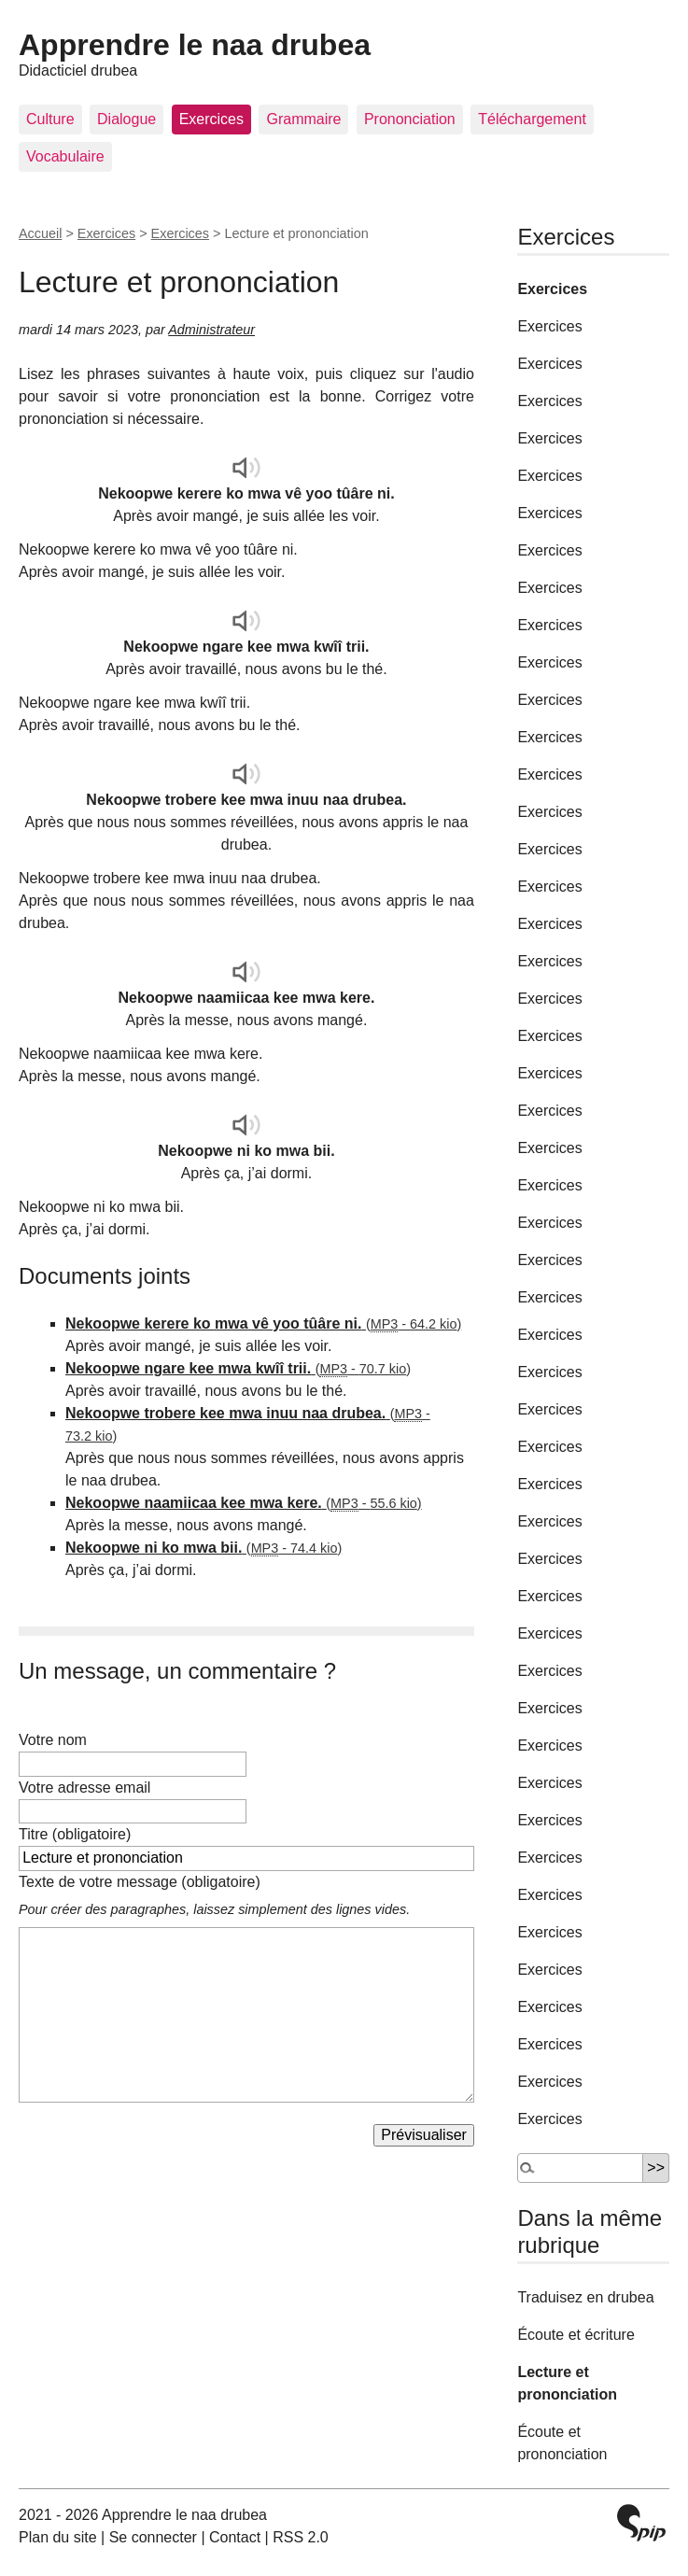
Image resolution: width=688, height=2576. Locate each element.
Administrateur (211, 329)
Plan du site (58, 2537)
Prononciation (410, 119)
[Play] (246, 468)
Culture (50, 119)
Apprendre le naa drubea (195, 45)
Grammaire (303, 119)
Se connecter (153, 2537)
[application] (246, 468)
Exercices (211, 119)
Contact (234, 2537)
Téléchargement (532, 119)
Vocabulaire (65, 156)
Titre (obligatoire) (75, 1834)
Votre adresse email (84, 1787)
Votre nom (53, 1740)
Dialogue (126, 119)
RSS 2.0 (301, 2537)
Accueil (40, 233)
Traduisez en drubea (585, 2297)
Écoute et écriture (575, 2335)
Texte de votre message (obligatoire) (139, 1882)
